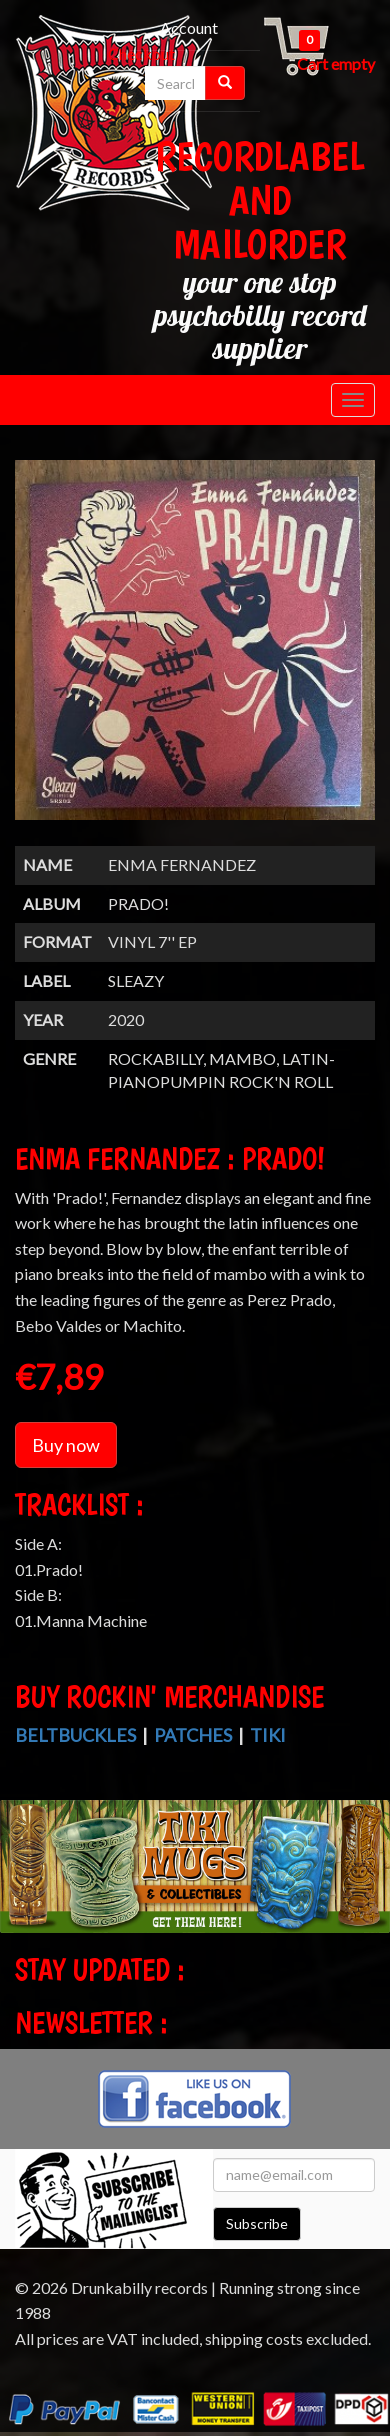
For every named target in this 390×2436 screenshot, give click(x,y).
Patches (193, 1735)
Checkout (141, 53)
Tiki (268, 1735)
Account (189, 27)
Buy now (66, 1445)
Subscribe (257, 2223)
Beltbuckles (75, 1735)
